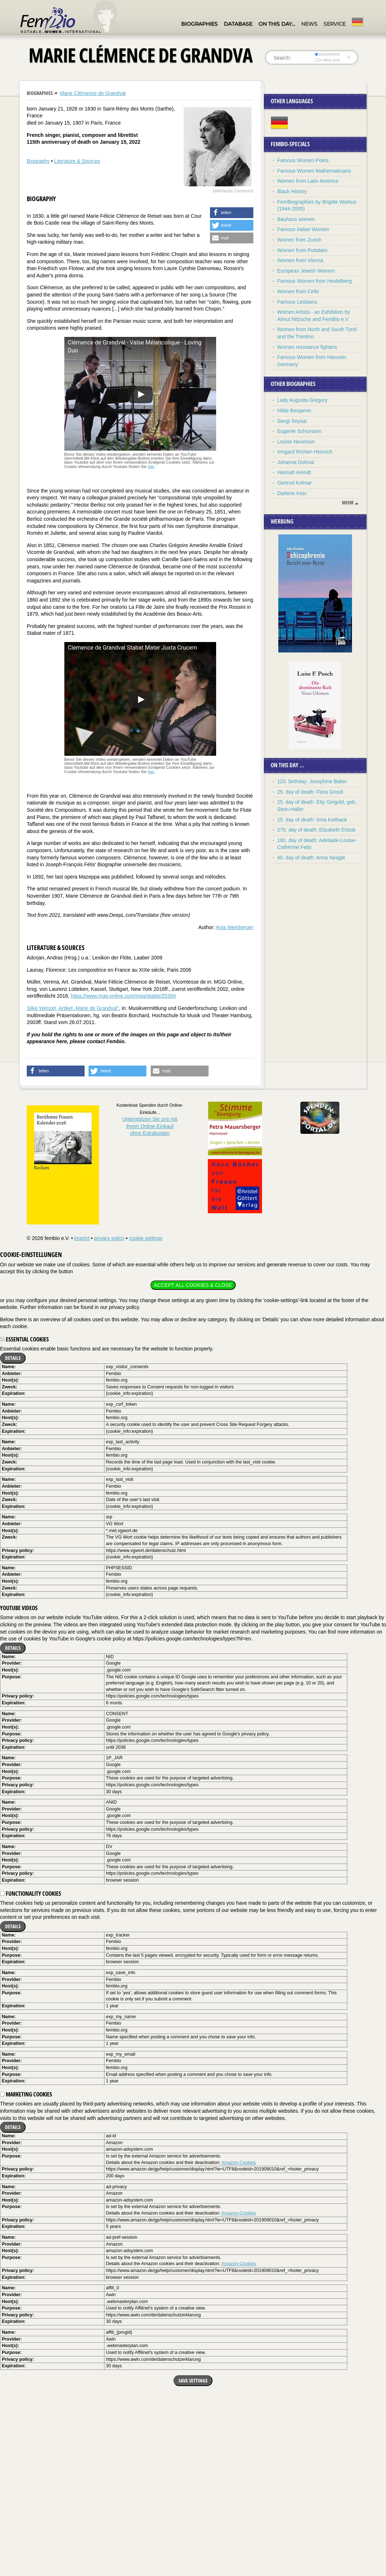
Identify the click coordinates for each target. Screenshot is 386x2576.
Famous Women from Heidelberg (314, 281)
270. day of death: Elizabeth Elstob (316, 830)
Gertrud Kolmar (294, 483)
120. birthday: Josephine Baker (312, 781)
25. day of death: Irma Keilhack (312, 820)
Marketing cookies (26, 2094)
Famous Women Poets (303, 160)
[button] (231, 212)
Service (334, 24)
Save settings (193, 2380)
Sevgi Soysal (291, 421)
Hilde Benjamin (294, 410)
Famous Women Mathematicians (314, 171)
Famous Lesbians (297, 302)
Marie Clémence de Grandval (93, 93)
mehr (347, 502)
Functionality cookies (30, 1894)
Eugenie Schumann (299, 431)
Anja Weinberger (234, 927)
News (309, 24)
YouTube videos (19, 1608)
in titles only (327, 60)
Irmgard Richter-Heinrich (304, 452)
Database (238, 24)
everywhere (327, 54)
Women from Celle (298, 291)
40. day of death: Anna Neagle (311, 857)
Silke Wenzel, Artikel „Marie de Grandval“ (73, 1008)
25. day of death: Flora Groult (310, 792)
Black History (292, 191)
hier (151, 466)
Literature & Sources (77, 161)
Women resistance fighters (307, 347)
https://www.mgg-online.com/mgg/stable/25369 (123, 996)
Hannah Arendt (294, 472)
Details (13, 1357)
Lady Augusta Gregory (302, 400)
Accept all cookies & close (193, 1285)
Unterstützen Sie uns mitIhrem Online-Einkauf (149, 1126)
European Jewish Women (306, 271)
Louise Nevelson (296, 441)
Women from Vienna (300, 260)
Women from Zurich (299, 240)
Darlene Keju (291, 493)
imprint (81, 1238)
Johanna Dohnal (295, 462)
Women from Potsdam (302, 250)
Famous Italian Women (303, 229)
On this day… (276, 24)
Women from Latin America (307, 181)
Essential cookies (24, 1339)
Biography (38, 161)
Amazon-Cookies (238, 2162)
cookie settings (146, 1238)
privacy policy (109, 1238)
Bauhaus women (296, 219)
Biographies (199, 24)
